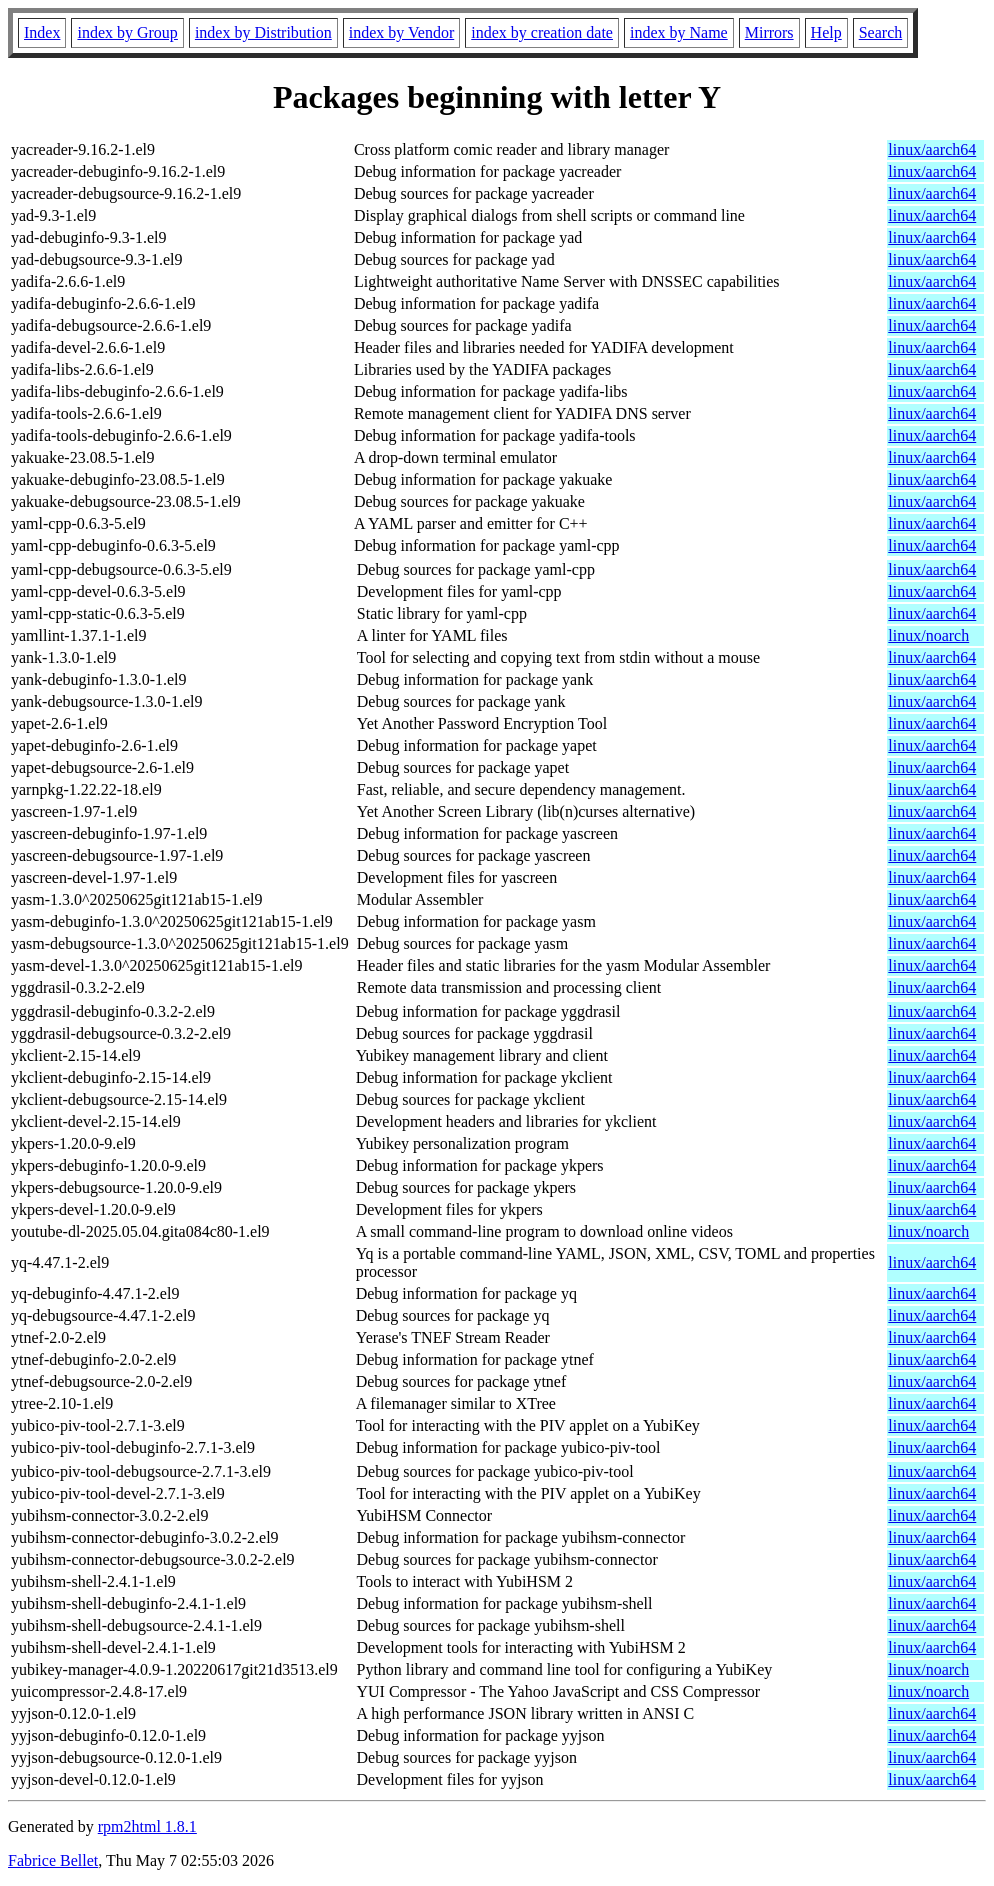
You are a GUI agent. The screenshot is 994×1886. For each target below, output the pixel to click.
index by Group (127, 32)
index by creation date (542, 32)
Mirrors (769, 32)
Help (826, 32)
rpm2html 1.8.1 (147, 1826)
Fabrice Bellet (53, 1860)
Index (42, 32)
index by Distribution (263, 32)
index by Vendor (401, 32)
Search (881, 32)
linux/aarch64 (932, 149)
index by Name (679, 32)
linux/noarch (928, 635)
